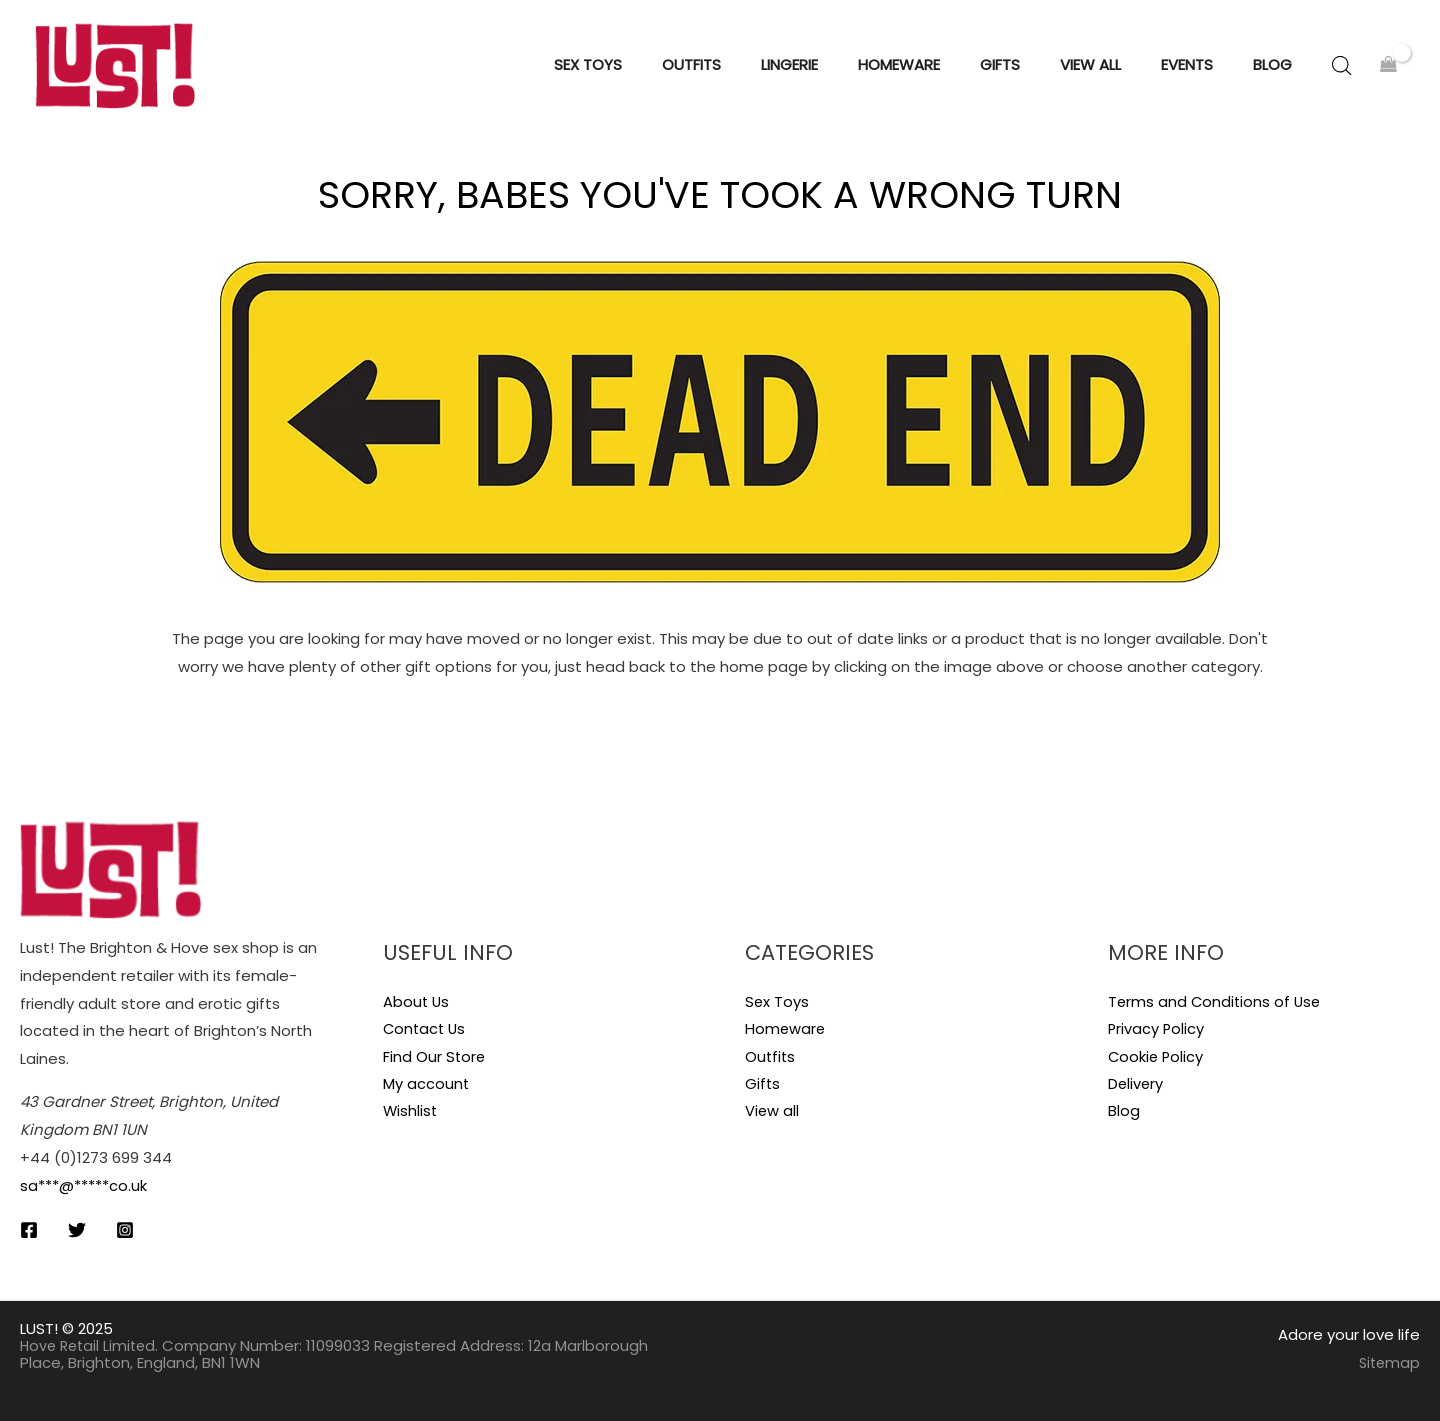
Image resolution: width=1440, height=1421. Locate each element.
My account (426, 1084)
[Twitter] (77, 1230)
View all (772, 1112)
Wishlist (411, 1112)
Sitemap (1388, 1362)
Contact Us (426, 1029)
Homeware (786, 1029)
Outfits (771, 1056)
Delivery (1136, 1084)
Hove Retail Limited (91, 1345)
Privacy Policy (1157, 1029)
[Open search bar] (1342, 65)
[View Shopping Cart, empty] (1388, 65)
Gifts (763, 1084)
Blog (1124, 1112)
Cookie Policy (1157, 1056)
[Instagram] (125, 1230)
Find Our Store (435, 1056)
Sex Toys (777, 1001)
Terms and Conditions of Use (1216, 1001)
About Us (417, 1001)
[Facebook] (29, 1230)
